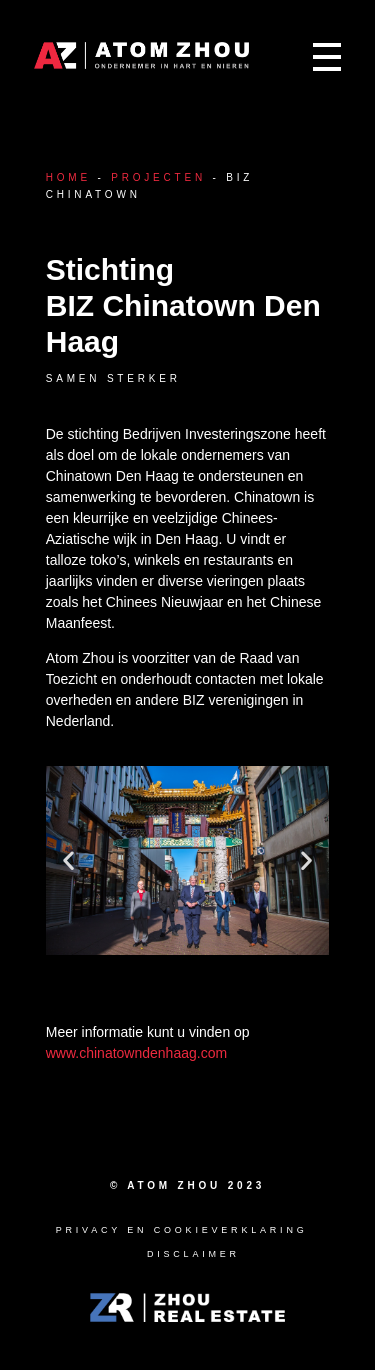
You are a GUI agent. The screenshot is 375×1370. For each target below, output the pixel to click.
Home (68, 177)
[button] (68, 860)
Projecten (158, 177)
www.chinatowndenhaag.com (136, 1053)
